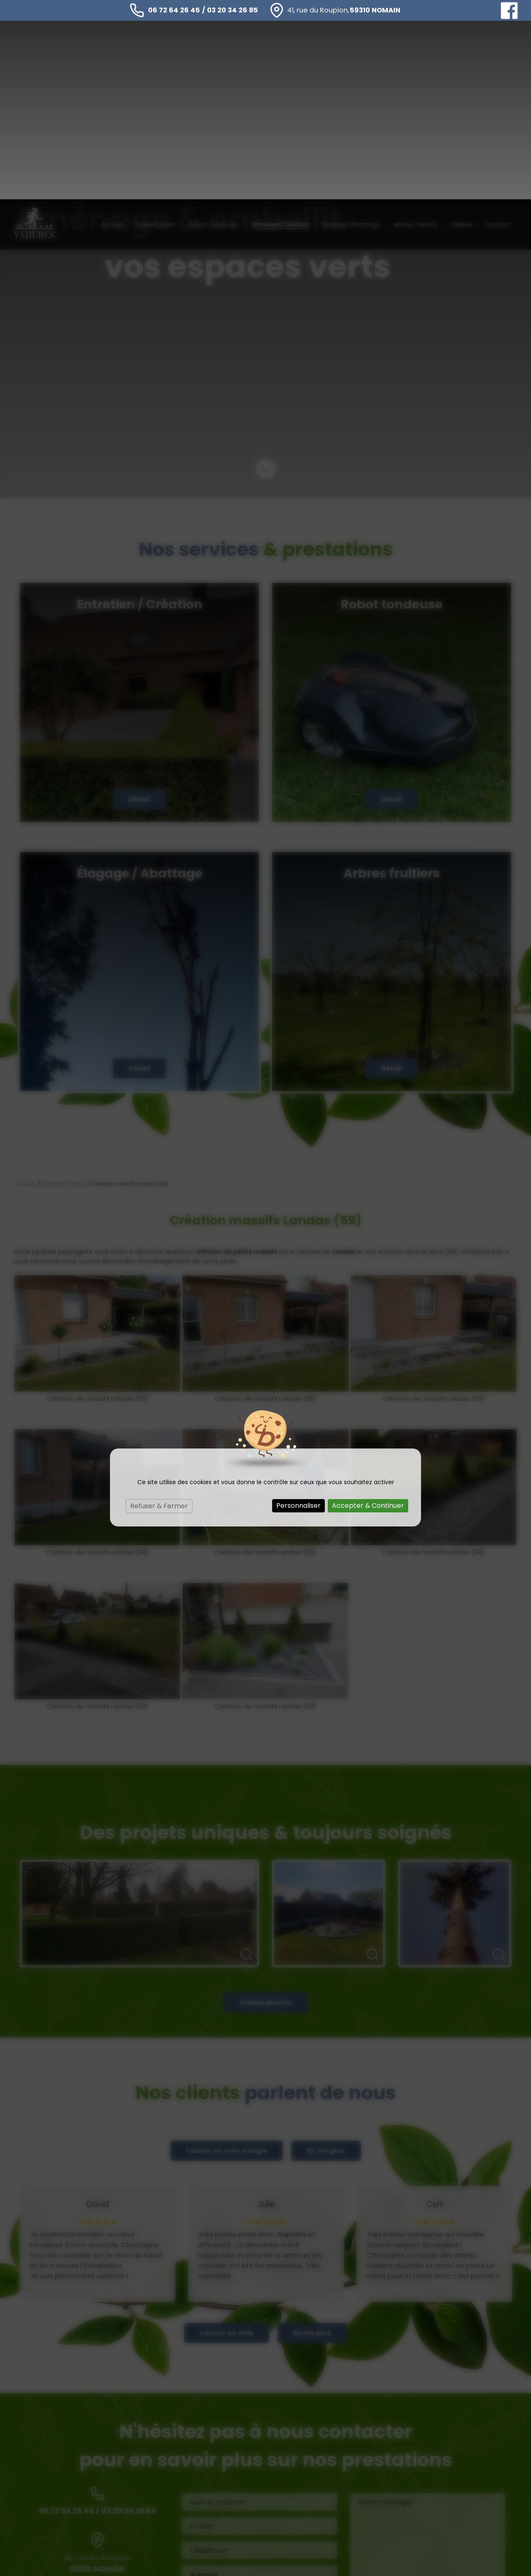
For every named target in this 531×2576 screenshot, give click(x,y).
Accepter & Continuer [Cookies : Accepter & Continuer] (368, 1306)
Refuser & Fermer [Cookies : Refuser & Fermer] (159, 1306)
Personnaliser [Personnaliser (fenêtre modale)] (298, 1306)
